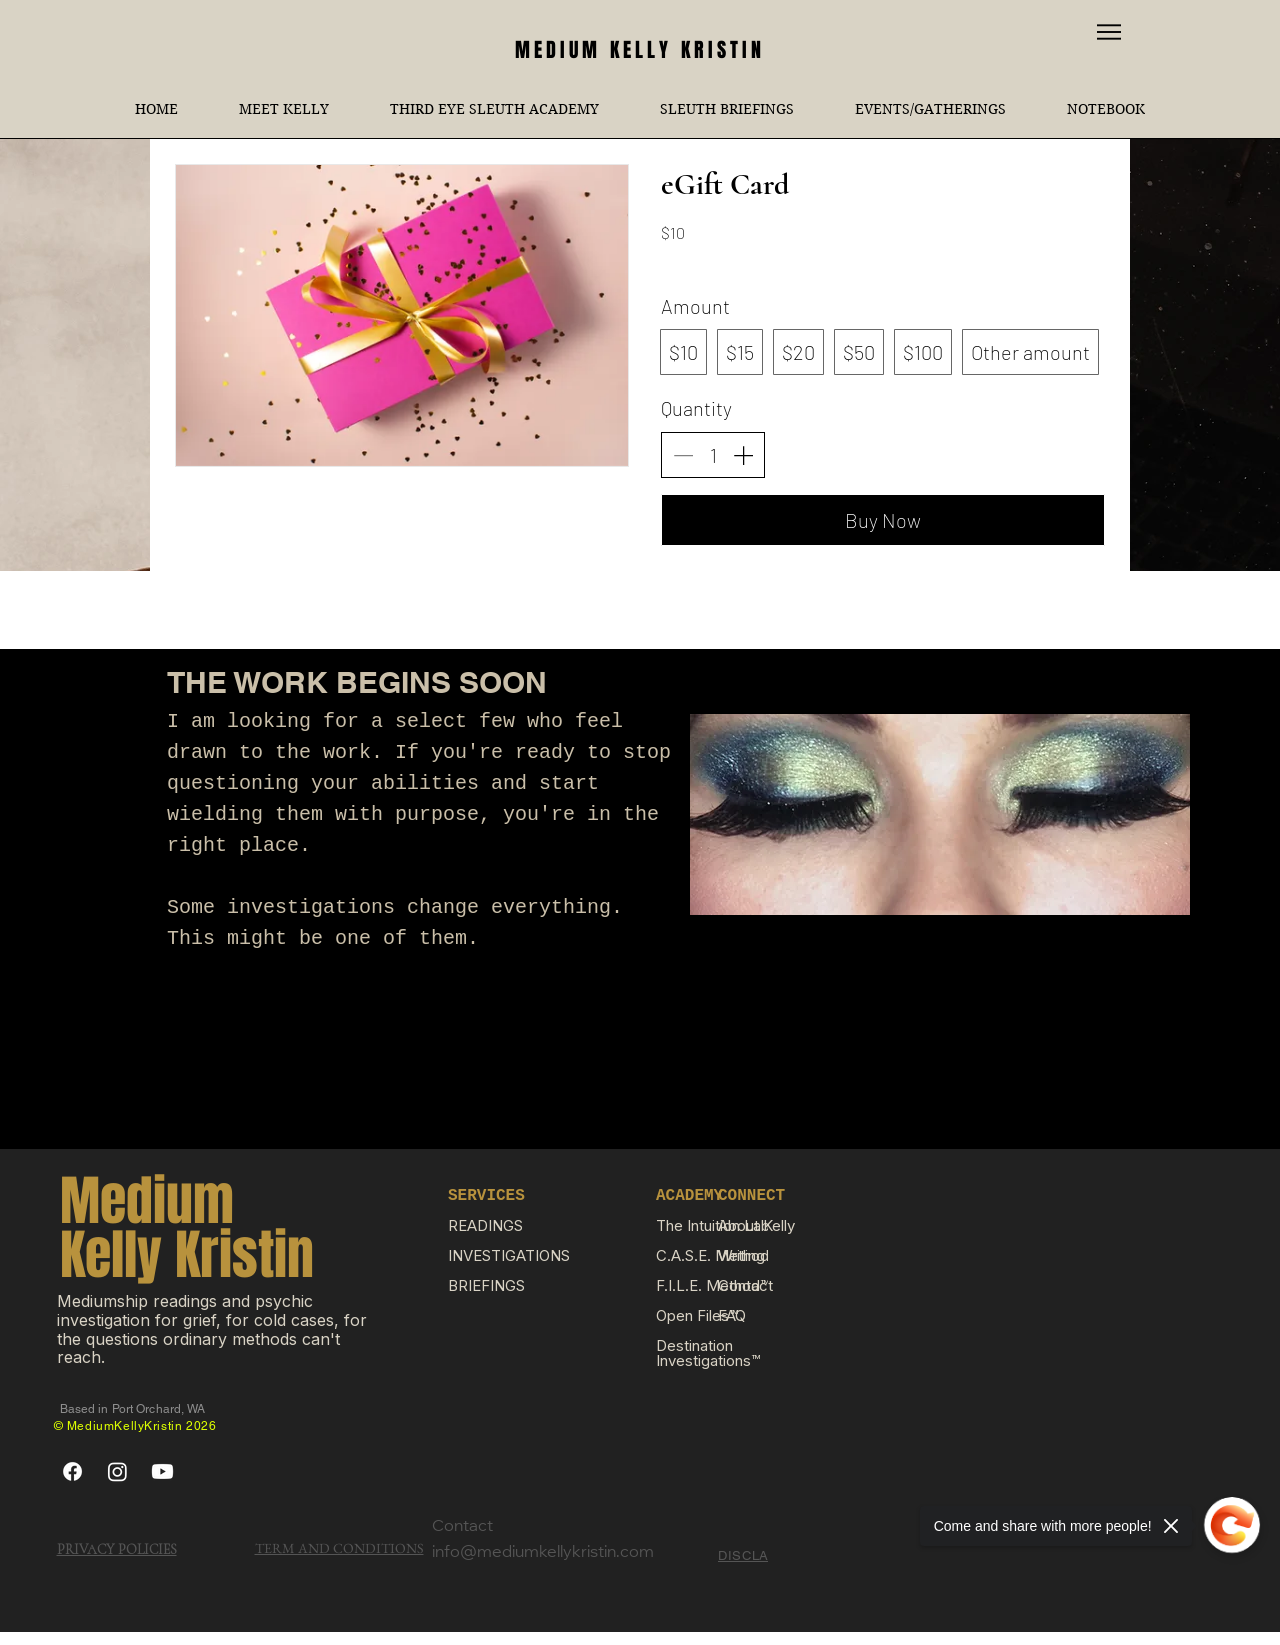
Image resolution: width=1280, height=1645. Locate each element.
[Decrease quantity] (683, 455)
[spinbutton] (713, 455)
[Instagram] (117, 1471)
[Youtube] (162, 1471)
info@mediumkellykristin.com (543, 1553)
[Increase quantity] (743, 455)
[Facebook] (72, 1471)
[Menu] (1109, 31)
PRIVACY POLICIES (117, 1549)
